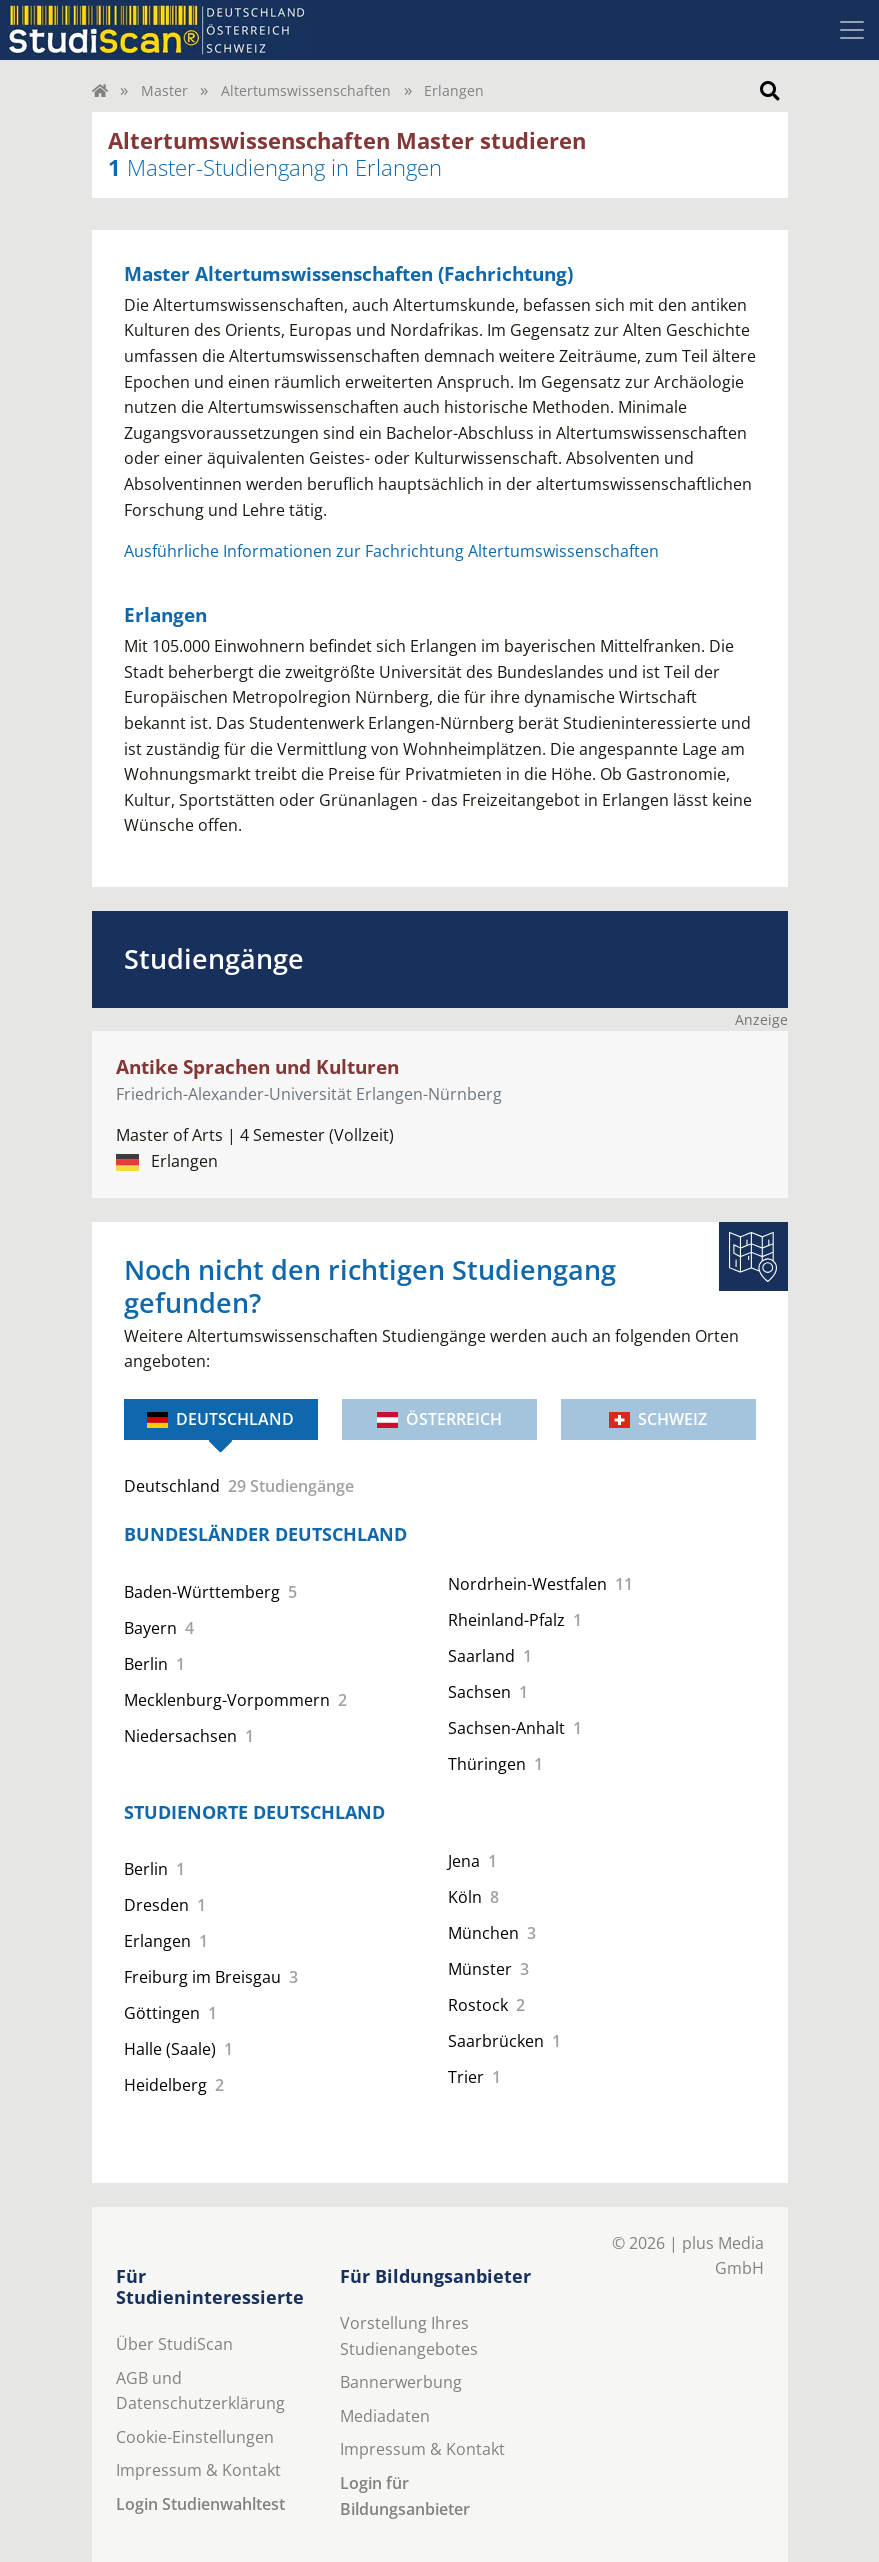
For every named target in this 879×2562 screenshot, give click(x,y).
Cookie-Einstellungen (195, 2437)
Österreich (439, 1419)
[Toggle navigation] (852, 30)
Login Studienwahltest (200, 2504)
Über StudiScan (174, 2344)
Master (164, 90)
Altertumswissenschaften (306, 90)
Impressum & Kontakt (198, 2470)
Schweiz (658, 1419)
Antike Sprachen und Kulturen (257, 1066)
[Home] (100, 90)
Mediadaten (385, 2416)
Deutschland (220, 1419)
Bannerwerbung (401, 2382)
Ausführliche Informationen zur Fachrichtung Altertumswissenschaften (391, 551)
